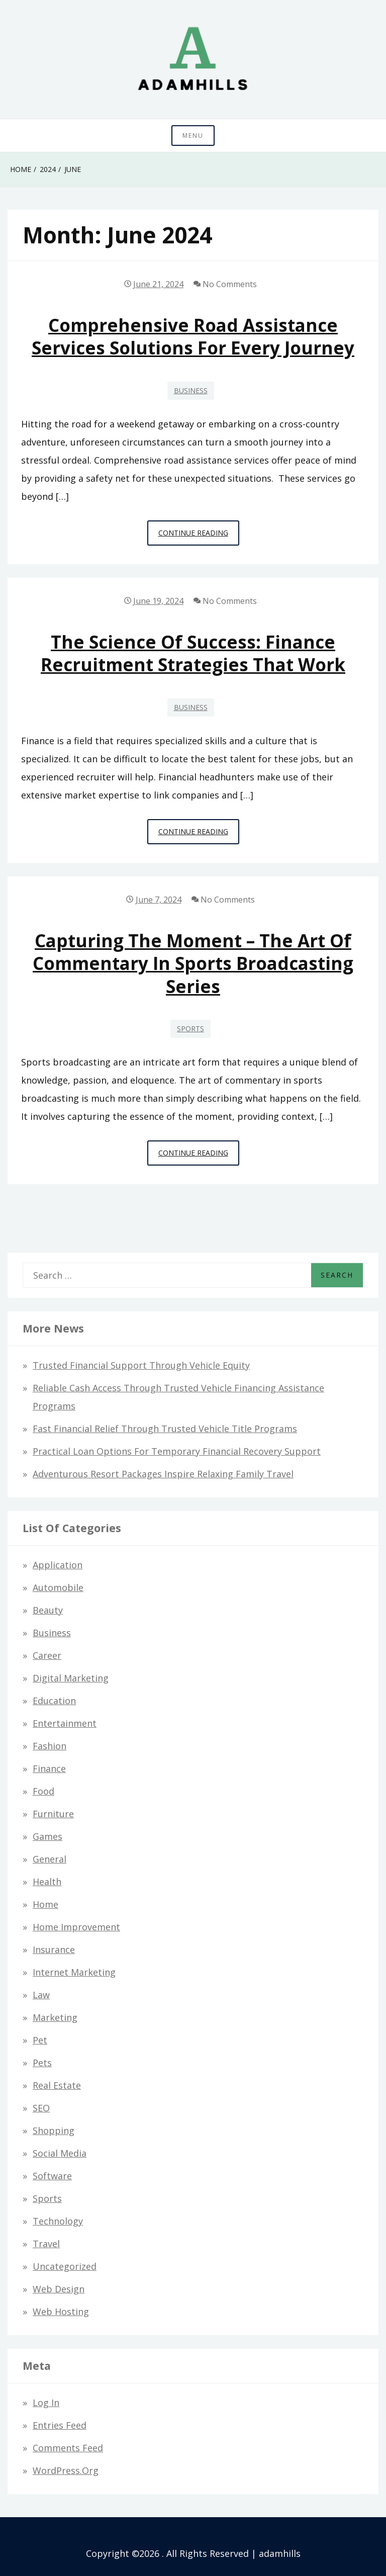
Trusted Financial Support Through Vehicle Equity (141, 1365)
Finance (49, 1768)
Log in (46, 2402)
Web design (58, 2289)
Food (43, 1791)
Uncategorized (64, 2266)
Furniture (53, 1814)
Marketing (55, 2017)
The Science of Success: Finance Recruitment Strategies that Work (193, 653)
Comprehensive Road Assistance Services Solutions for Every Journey (193, 336)
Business (191, 390)
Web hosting (61, 2311)
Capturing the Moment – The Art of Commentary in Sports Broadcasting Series (193, 963)
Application (57, 1565)
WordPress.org (66, 2470)
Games (47, 1836)
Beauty (48, 1610)
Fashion (49, 1746)
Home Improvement (76, 1927)
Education (54, 1701)
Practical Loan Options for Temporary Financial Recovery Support (177, 1451)
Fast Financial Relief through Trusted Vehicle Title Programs (165, 1429)
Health (47, 1882)
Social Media (59, 2153)
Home (45, 1904)
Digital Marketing (71, 1678)
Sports (190, 1028)
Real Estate (57, 2085)
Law (41, 1995)
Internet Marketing (74, 1972)
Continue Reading (198, 535)
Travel (46, 2244)
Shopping (53, 2130)
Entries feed (59, 2425)
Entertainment (64, 1723)
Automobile (58, 1587)
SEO (41, 2108)
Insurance (54, 1949)
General (49, 1859)
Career (47, 1655)
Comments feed (68, 2448)
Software (52, 2176)
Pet (40, 2040)
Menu (193, 135)
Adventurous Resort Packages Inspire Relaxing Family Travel (163, 1474)
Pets (42, 2063)
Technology (58, 2221)
